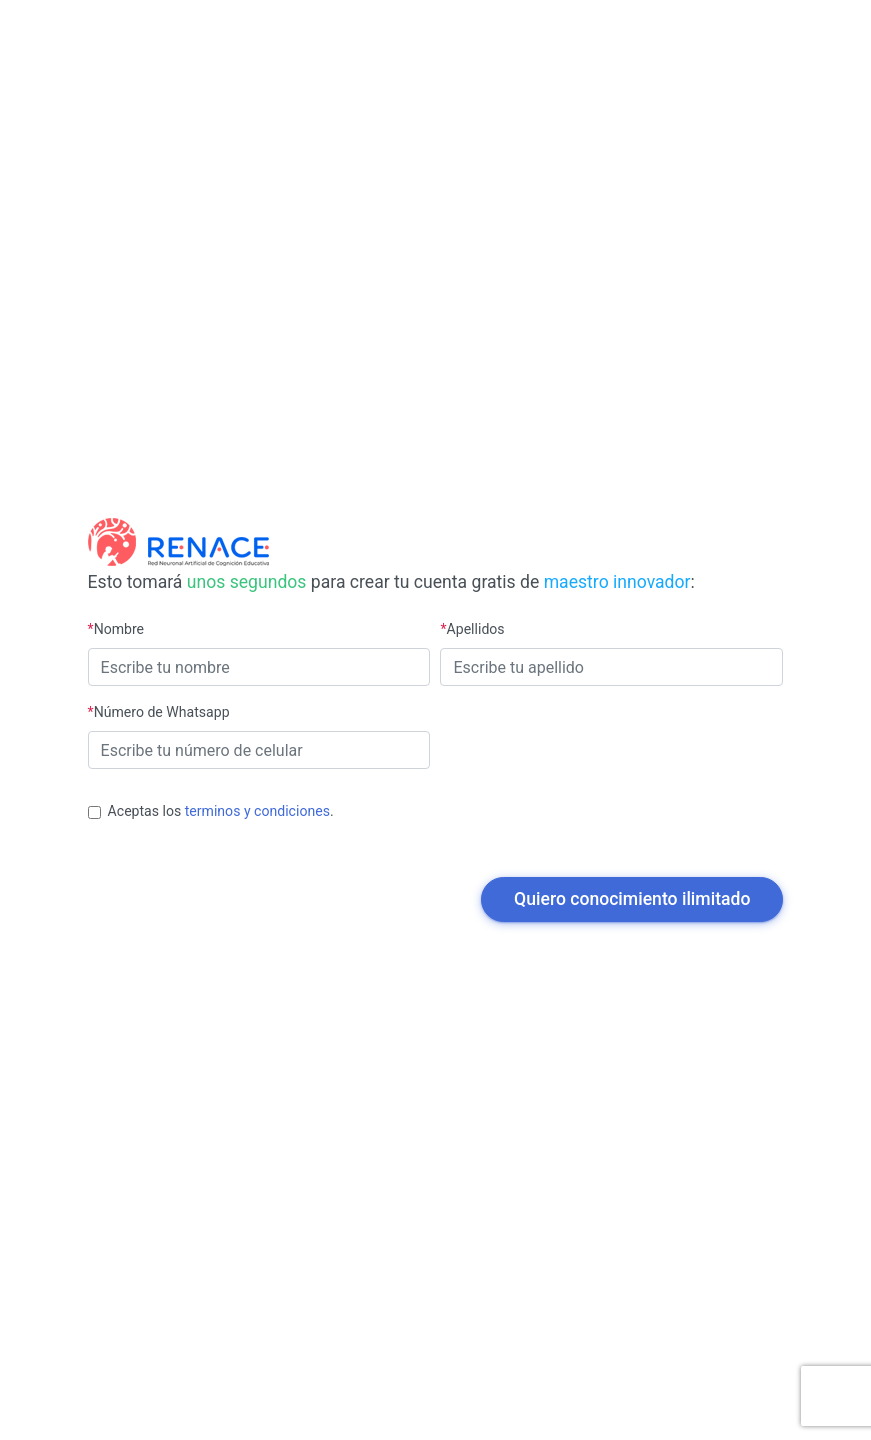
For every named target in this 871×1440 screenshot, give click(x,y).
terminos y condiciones (257, 811)
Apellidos (472, 629)
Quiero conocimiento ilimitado (632, 899)
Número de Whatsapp (159, 712)
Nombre (116, 629)
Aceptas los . (221, 811)
